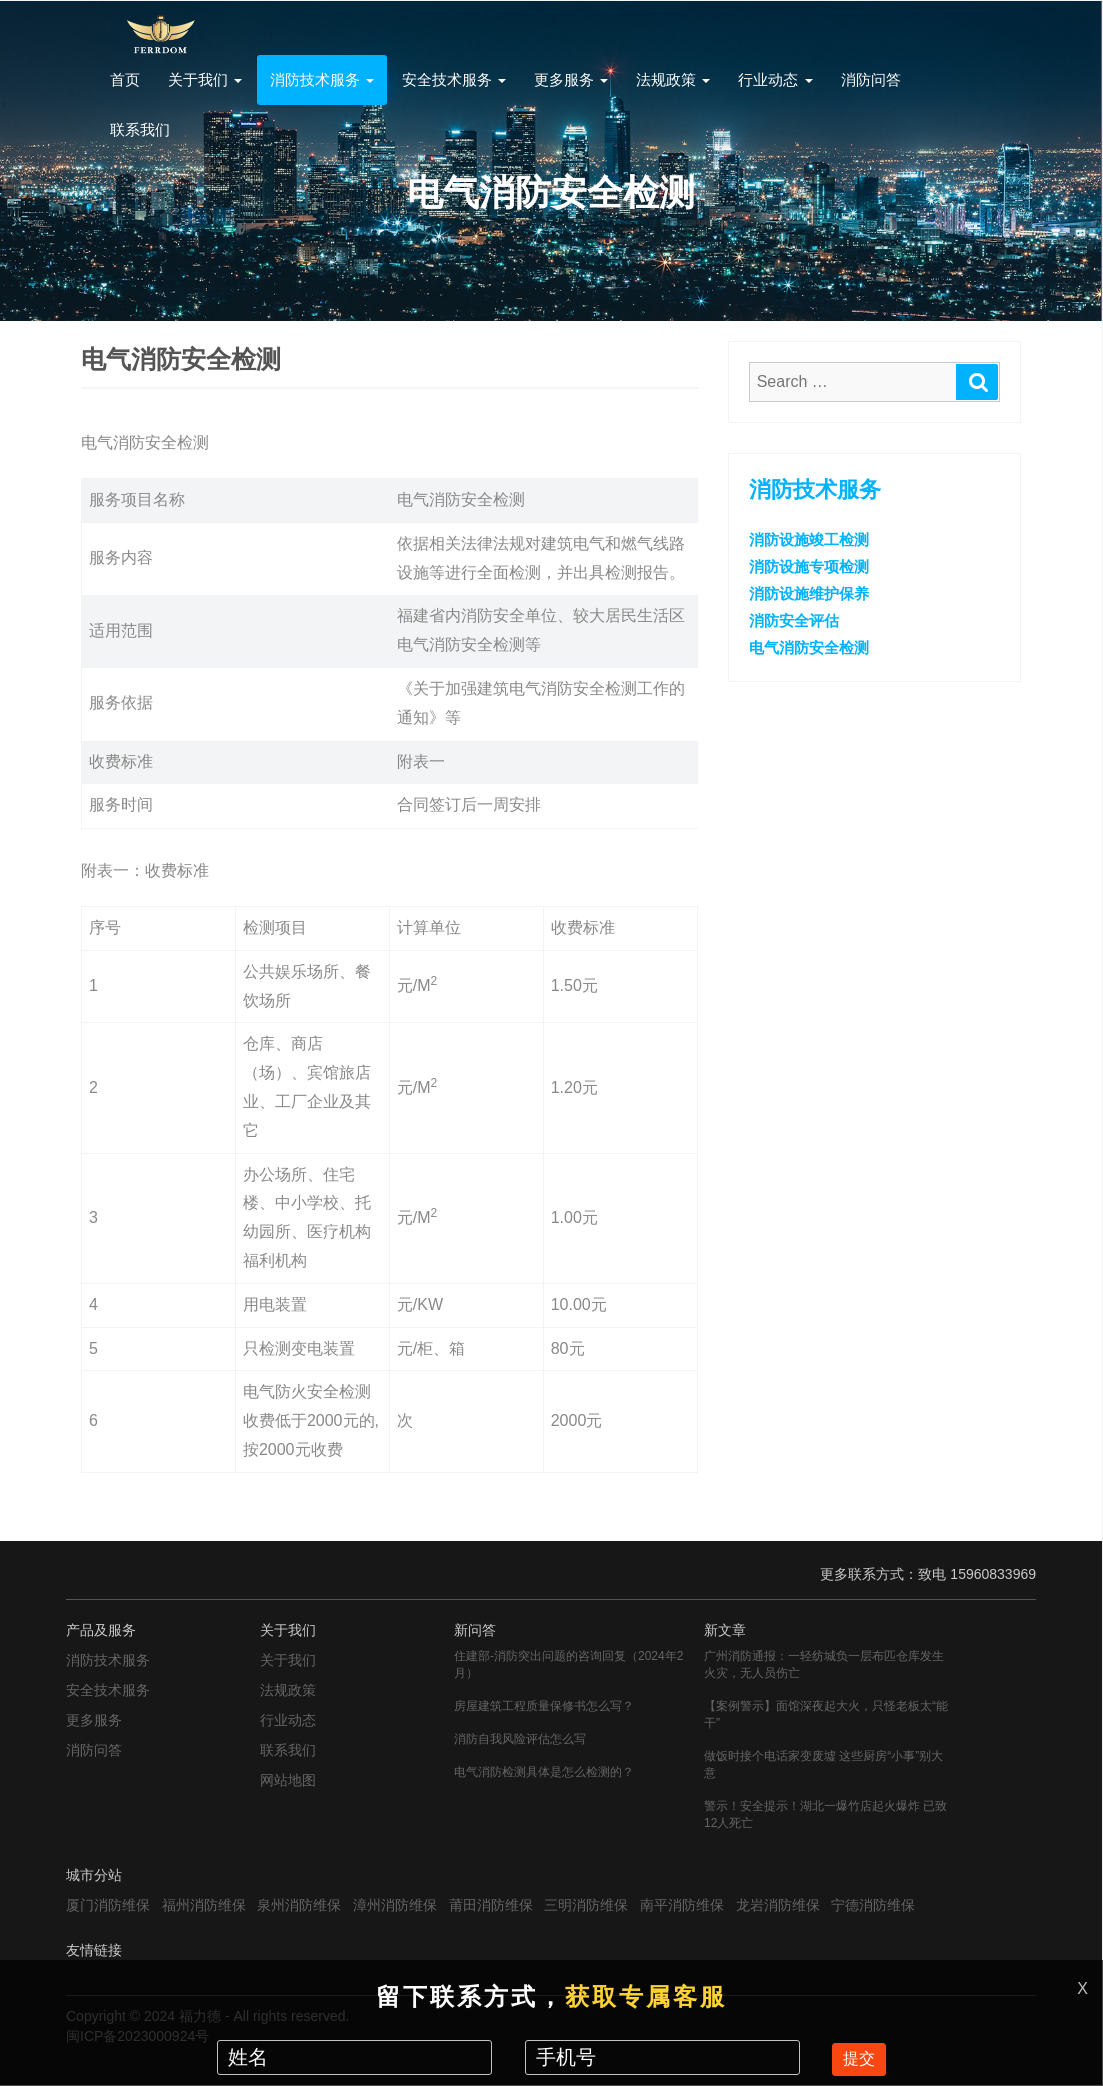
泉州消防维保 (299, 1905)
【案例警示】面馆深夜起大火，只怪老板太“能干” (826, 1714)
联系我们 (140, 129)
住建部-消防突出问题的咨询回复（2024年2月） (568, 1664)
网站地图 (288, 1780)
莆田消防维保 (491, 1905)
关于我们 (205, 79)
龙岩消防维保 (778, 1905)
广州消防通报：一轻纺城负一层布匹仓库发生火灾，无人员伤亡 (824, 1664)
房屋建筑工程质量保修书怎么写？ (544, 1706)
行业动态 (775, 79)
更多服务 (571, 79)
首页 (125, 79)
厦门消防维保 (108, 1905)
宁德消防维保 (873, 1905)
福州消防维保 (204, 1905)
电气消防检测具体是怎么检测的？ (544, 1772)
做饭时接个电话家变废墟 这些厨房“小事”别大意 (823, 1764)
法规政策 (673, 79)
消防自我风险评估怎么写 (520, 1739)
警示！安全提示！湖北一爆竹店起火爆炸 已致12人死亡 (825, 1814)
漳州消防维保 (395, 1905)
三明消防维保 (586, 1905)
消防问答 (871, 79)
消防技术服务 (322, 79)
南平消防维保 (682, 1905)
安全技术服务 (454, 79)
